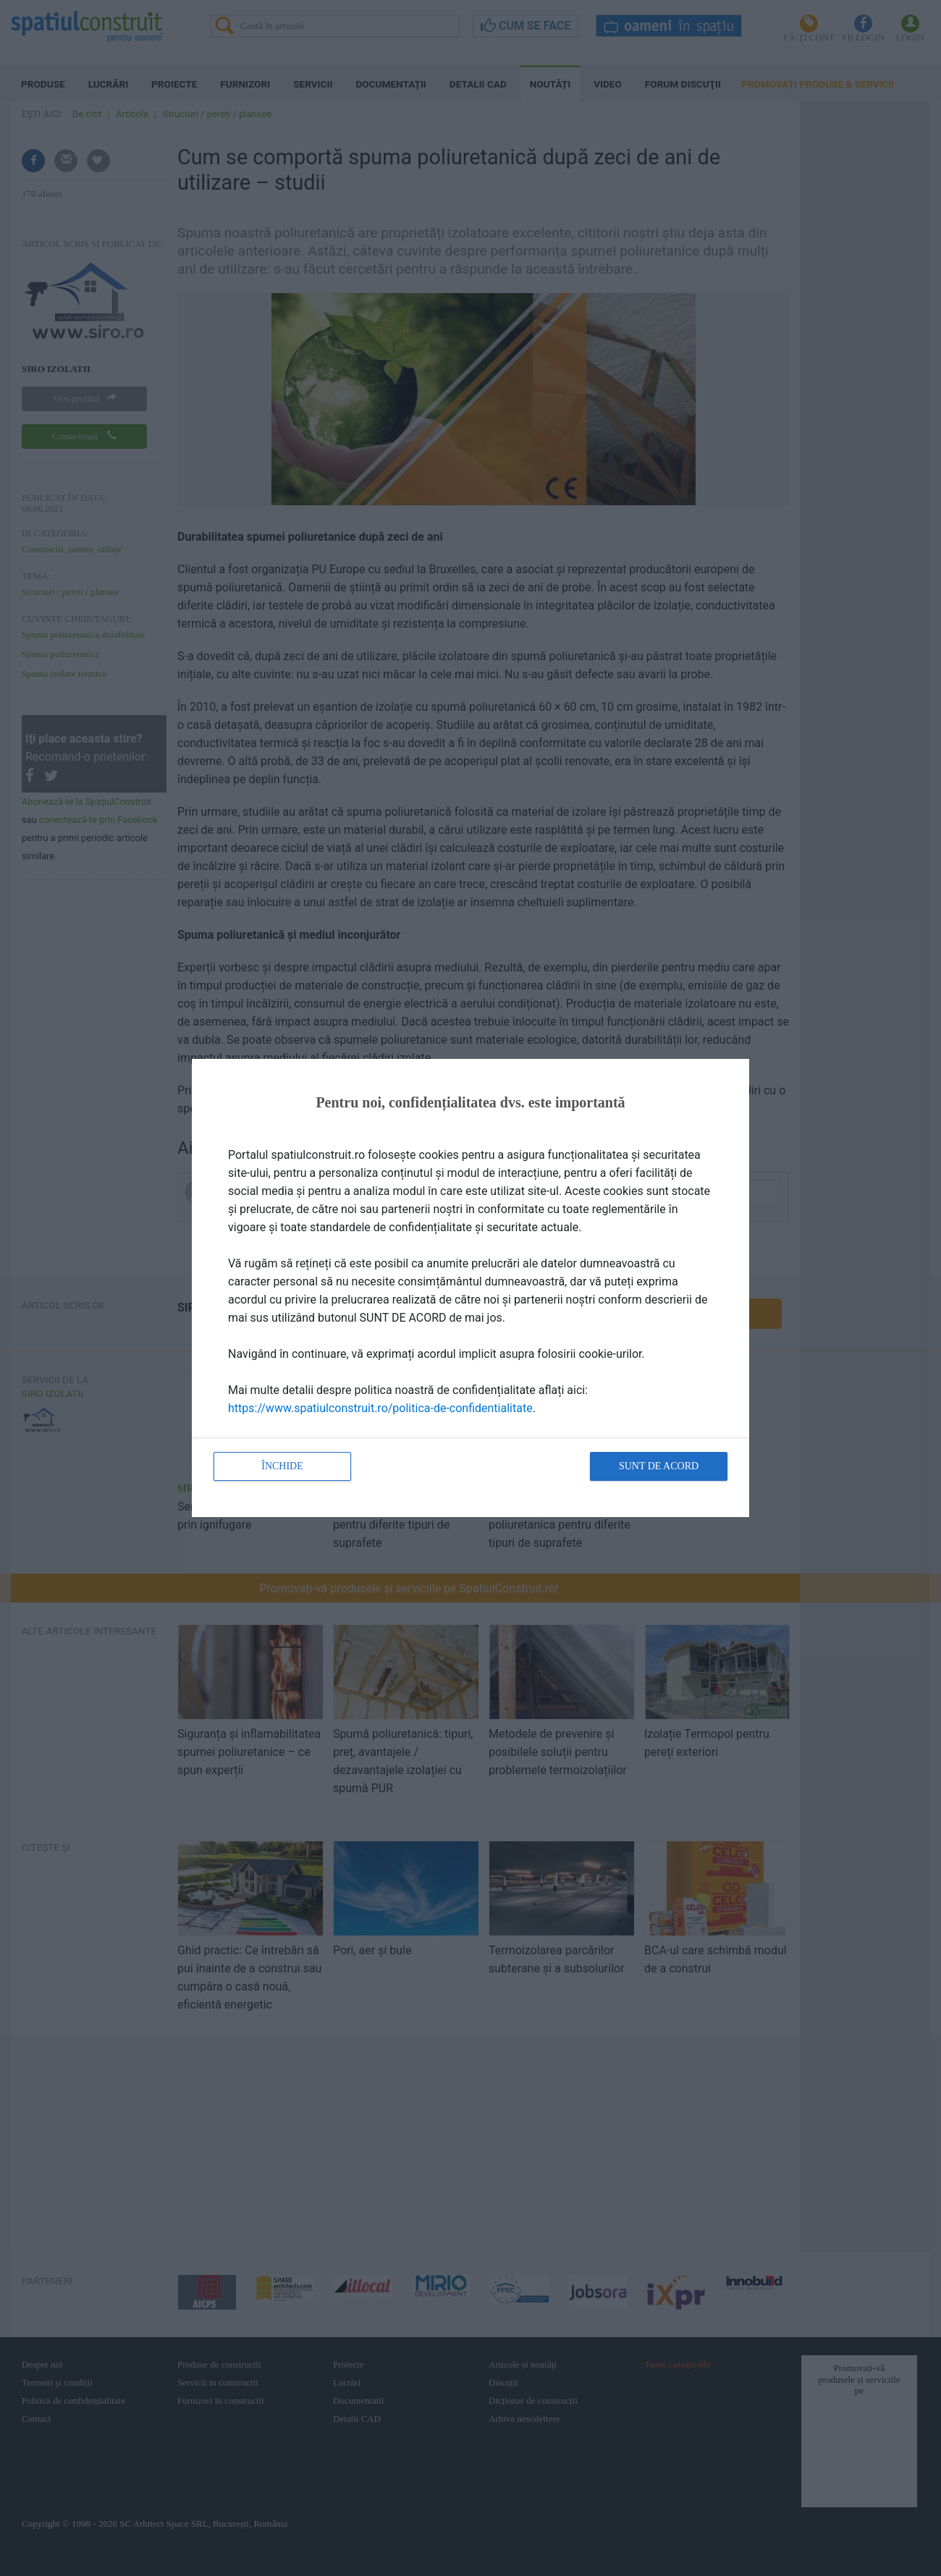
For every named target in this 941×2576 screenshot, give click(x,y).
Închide (282, 1466)
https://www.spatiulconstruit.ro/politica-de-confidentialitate (380, 1408)
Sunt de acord (659, 1466)
